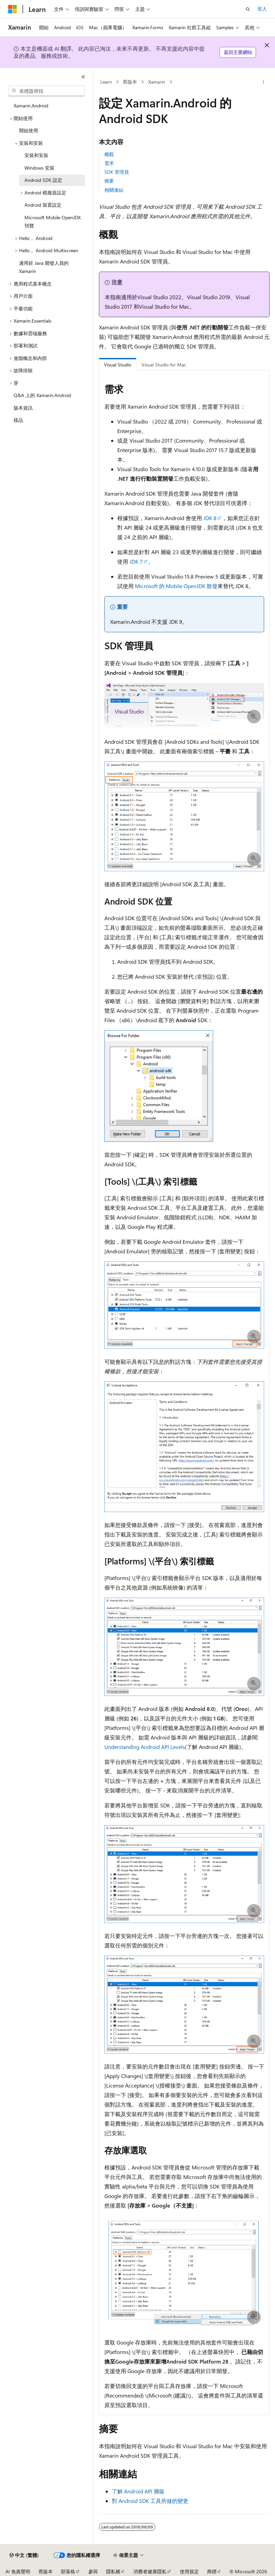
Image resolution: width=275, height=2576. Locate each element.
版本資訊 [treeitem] (23, 408)
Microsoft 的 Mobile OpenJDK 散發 (176, 585)
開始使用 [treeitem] (28, 130)
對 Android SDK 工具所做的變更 (150, 2500)
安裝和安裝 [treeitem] (36, 155)
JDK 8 (210, 517)
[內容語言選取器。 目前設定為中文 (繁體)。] (24, 2555)
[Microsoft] (12, 9)
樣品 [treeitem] (18, 420)
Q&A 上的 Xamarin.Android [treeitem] (42, 395)
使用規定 (189, 2571)
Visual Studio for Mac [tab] (163, 364)
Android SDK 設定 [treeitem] (43, 180)
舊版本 (130, 82)
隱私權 (113, 2571)
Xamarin (156, 82)
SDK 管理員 (116, 172)
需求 (109, 163)
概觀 (109, 154)
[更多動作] (264, 81)
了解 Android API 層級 (138, 2491)
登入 (262, 8)
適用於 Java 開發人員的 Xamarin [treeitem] (44, 267)
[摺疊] (83, 77)
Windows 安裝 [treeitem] (39, 168)
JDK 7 (136, 561)
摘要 (109, 180)
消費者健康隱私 (150, 2571)
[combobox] (46, 91)
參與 (93, 2571)
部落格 (68, 2571)
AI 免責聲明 (17, 2571)
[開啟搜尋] (248, 9)
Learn (106, 82)
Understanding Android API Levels (144, 1746)
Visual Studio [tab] (117, 364)
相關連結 (113, 190)
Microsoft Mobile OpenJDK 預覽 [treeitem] (52, 221)
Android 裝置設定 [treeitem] (43, 205)
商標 (212, 2571)
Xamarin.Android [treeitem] (31, 105)
